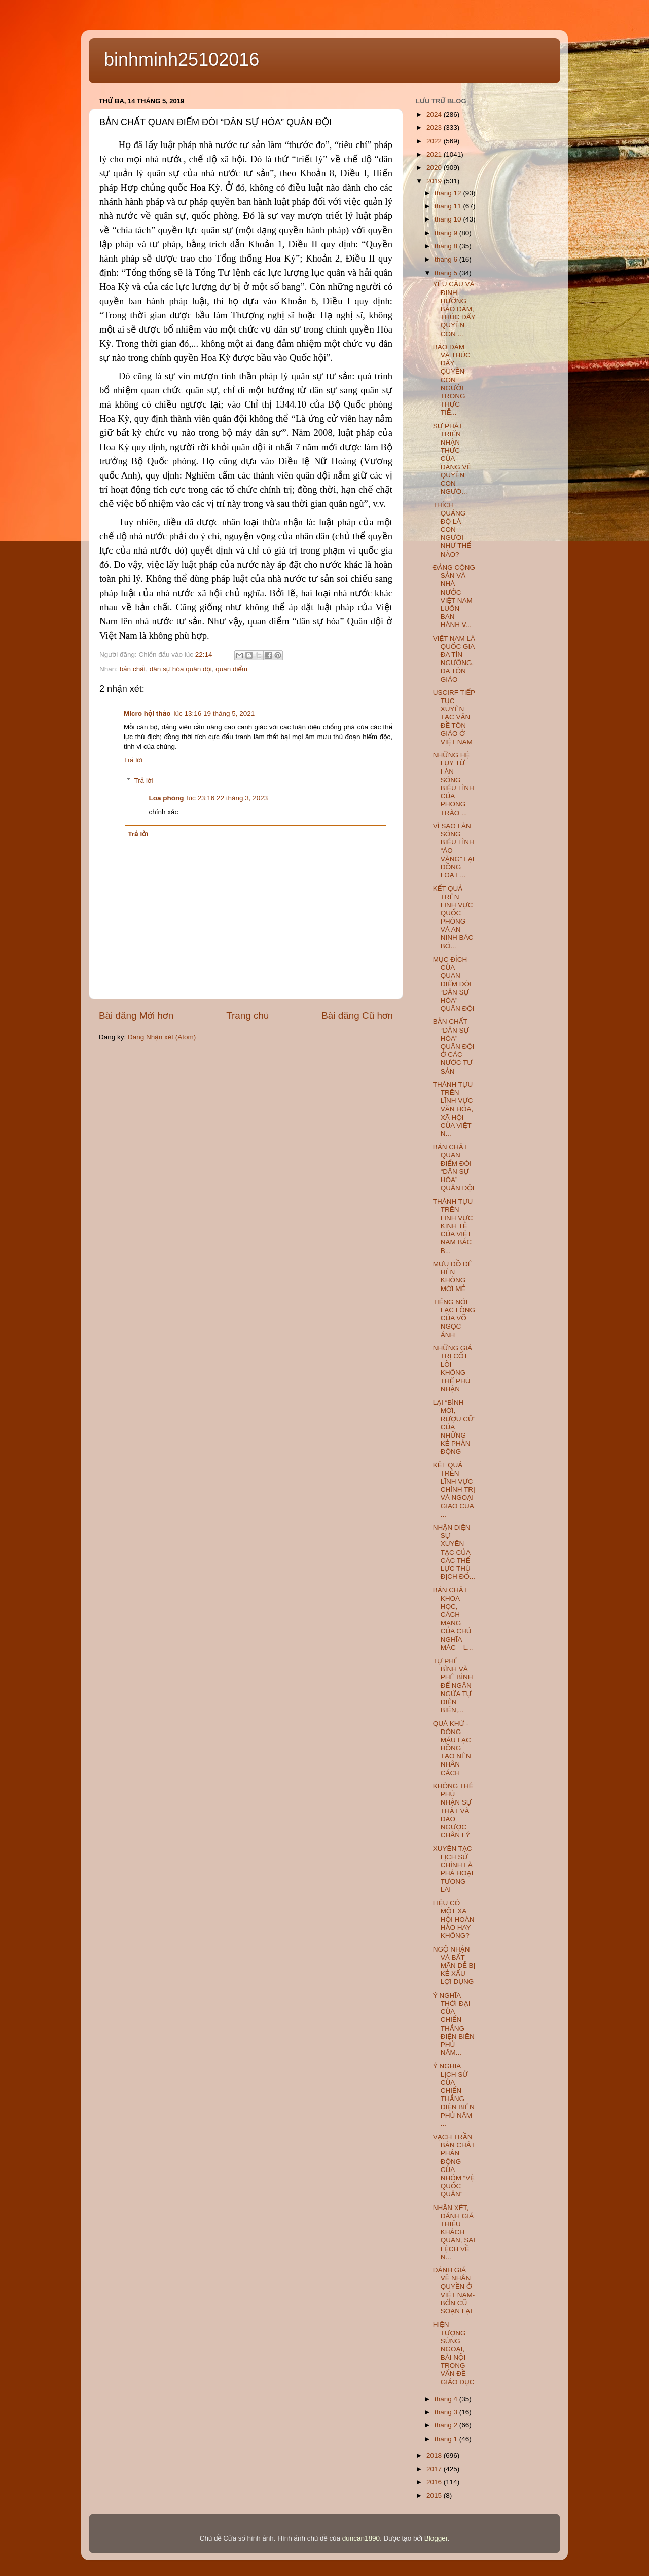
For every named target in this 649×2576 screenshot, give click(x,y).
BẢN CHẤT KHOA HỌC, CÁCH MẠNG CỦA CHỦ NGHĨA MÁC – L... (453, 1618)
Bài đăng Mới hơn (136, 1015)
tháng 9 (447, 233)
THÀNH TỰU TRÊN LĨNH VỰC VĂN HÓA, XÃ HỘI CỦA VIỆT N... (453, 1109)
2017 (435, 2469)
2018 (435, 2455)
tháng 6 (447, 259)
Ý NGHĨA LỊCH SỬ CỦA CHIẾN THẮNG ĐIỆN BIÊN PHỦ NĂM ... (454, 2094)
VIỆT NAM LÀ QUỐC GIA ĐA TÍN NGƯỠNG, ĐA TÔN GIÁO (454, 659)
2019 (435, 181)
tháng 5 (447, 273)
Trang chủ (247, 1015)
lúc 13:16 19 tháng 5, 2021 (214, 713)
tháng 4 (447, 2399)
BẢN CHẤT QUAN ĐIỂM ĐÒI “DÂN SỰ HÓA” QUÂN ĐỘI (454, 1167)
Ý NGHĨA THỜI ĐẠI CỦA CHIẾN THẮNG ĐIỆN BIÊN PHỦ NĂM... (454, 2024)
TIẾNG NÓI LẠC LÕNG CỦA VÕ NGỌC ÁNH (454, 1318)
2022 (435, 141)
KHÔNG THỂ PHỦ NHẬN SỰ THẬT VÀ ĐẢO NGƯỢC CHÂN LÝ (453, 1810)
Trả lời (133, 760)
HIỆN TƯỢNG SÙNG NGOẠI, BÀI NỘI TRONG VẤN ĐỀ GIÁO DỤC (454, 2353)
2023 (435, 127)
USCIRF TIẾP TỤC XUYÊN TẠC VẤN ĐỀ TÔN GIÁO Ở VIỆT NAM (454, 717)
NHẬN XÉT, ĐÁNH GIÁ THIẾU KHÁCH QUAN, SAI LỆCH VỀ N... (454, 2232)
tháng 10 (449, 219)
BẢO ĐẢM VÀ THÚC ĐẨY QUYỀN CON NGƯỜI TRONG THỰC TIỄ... (452, 380)
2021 (435, 154)
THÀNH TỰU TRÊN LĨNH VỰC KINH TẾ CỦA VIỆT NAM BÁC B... (453, 1226)
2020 (435, 167)
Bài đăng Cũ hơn (357, 1015)
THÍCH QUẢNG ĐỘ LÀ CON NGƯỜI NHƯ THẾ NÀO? (452, 529)
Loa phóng (166, 798)
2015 (435, 2495)
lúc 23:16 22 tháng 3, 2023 (227, 798)
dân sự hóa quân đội (181, 669)
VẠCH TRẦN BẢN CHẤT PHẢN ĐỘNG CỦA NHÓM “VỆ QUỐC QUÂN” (454, 2165)
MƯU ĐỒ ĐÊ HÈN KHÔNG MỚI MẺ (453, 1276)
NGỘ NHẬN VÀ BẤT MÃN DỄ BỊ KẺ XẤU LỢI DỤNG (454, 1965)
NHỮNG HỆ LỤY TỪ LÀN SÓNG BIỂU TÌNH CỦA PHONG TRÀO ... (453, 783)
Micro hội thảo (147, 713)
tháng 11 (449, 206)
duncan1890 (361, 2538)
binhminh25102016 (181, 59)
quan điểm (231, 669)
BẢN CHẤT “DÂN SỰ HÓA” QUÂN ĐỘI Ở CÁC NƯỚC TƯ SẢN (454, 1046)
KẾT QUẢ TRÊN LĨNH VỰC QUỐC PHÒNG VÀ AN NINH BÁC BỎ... (453, 917)
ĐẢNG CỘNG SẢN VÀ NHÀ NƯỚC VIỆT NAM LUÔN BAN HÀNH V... (454, 596)
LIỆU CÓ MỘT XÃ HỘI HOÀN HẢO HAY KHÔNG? (454, 1919)
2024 (435, 114)
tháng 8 (447, 246)
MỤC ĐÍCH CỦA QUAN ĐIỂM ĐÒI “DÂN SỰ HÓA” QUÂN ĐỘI (454, 983)
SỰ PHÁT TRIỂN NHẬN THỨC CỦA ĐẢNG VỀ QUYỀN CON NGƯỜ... (452, 459)
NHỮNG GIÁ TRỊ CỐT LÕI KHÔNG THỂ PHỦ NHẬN (452, 1368)
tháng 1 (447, 2439)
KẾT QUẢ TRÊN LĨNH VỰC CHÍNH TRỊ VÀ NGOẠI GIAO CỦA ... (454, 1489)
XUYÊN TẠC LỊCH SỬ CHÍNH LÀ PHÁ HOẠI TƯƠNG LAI (453, 1869)
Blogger (436, 2538)
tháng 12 (449, 193)
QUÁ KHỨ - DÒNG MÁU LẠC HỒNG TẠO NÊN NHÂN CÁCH (452, 1748)
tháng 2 (447, 2425)
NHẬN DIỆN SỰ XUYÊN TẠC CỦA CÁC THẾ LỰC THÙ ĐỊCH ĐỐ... (454, 1552)
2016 (435, 2482)
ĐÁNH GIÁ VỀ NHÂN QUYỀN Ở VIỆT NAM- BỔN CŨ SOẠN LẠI (454, 2290)
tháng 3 (447, 2412)
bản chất (133, 669)
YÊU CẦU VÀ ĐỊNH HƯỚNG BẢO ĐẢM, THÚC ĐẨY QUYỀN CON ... (454, 308)
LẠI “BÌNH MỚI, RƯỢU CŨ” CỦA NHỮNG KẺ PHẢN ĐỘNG (454, 1427)
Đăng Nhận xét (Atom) (162, 1037)
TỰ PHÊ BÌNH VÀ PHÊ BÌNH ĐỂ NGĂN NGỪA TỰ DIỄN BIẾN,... (453, 1685)
